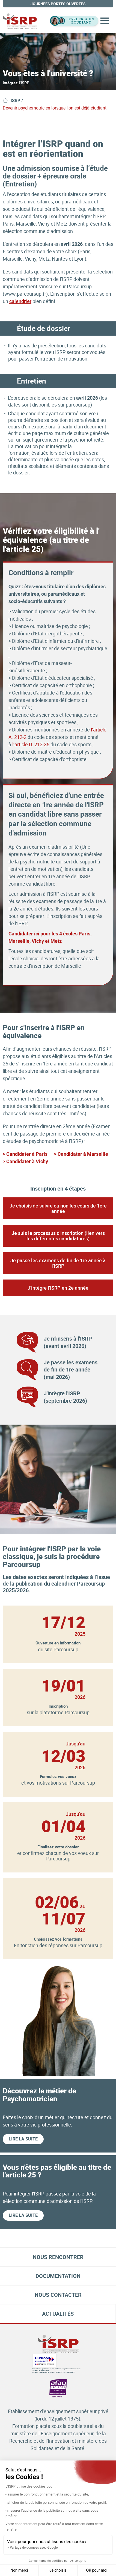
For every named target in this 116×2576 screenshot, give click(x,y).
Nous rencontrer (58, 2257)
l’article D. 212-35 (30, 744)
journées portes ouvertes (58, 3)
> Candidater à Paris (25, 1154)
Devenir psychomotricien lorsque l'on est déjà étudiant (54, 108)
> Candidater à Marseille (81, 1154)
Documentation (58, 2276)
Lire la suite (23, 2139)
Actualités (58, 2313)
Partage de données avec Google (34, 2547)
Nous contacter (58, 2294)
